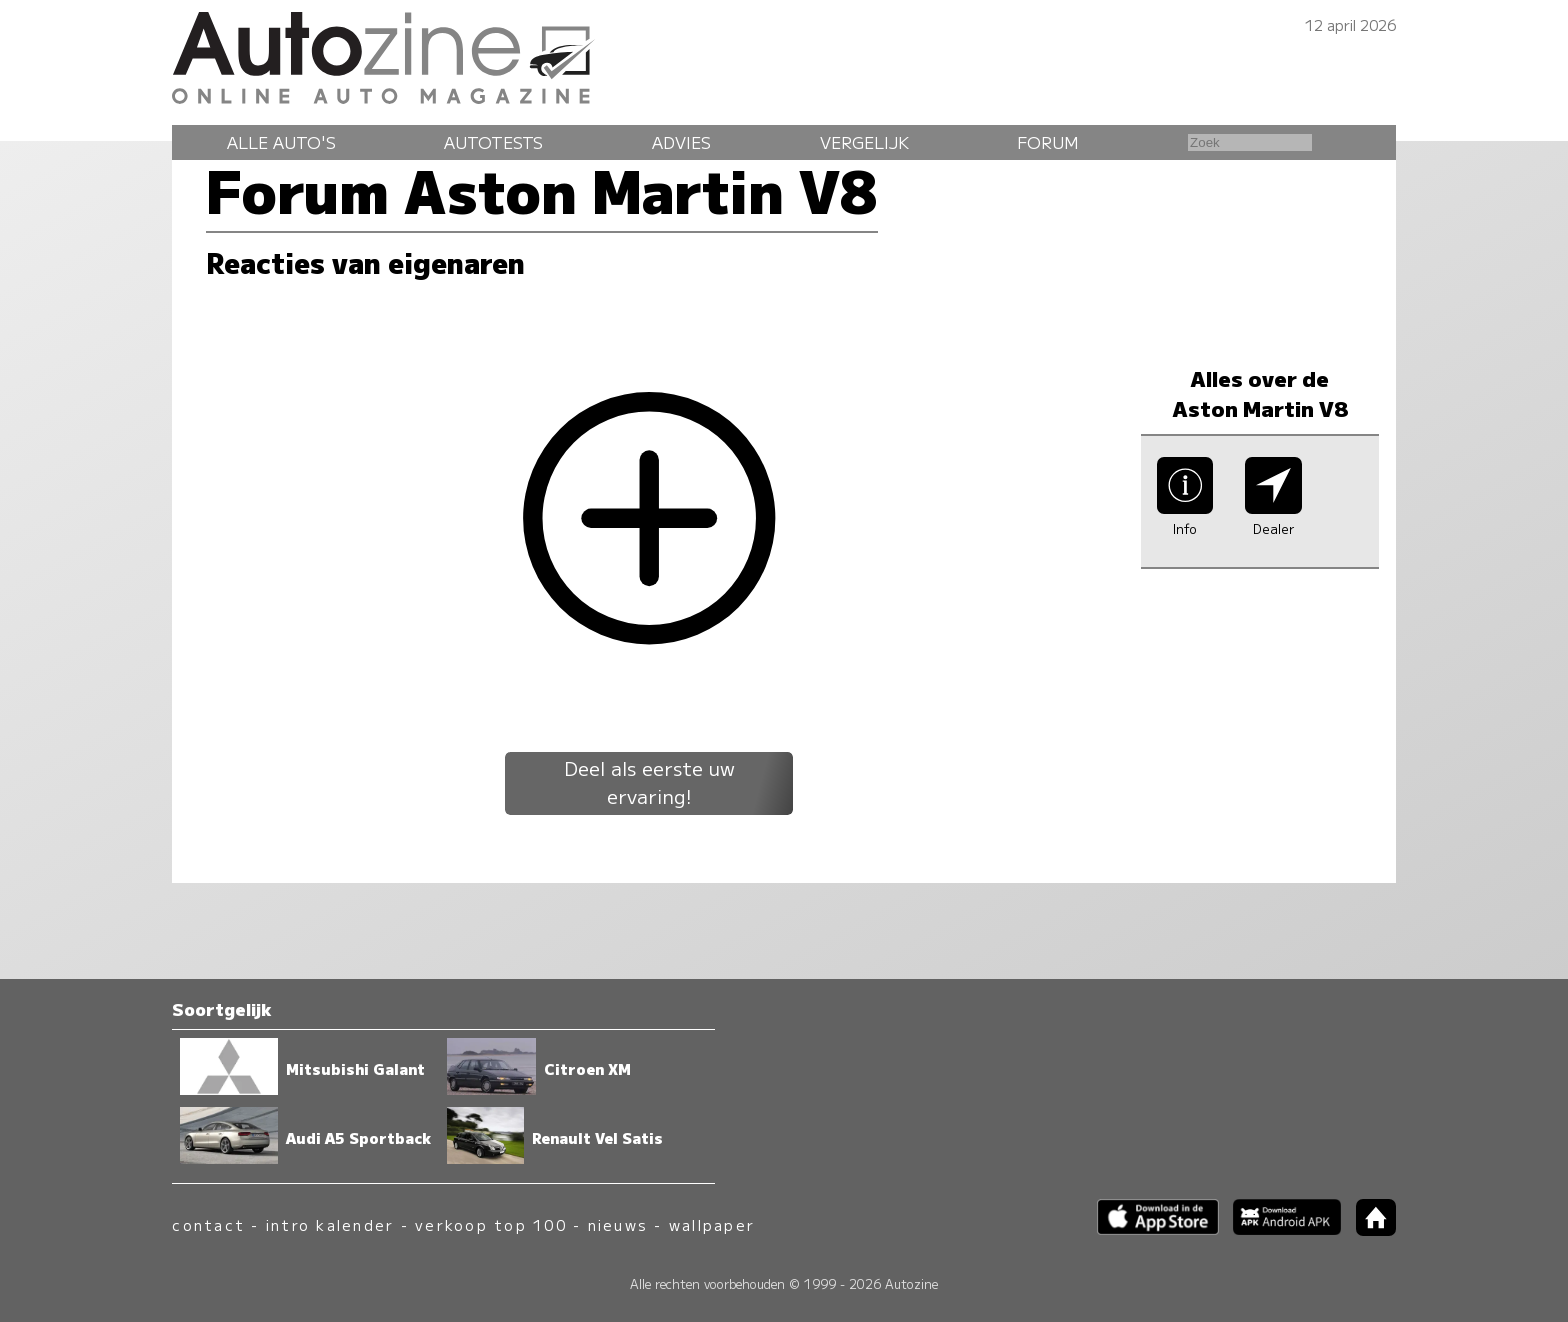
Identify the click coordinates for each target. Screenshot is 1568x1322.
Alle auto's (281, 142)
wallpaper (712, 1224)
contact (208, 1224)
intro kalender (330, 1224)
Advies (681, 142)
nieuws (618, 1224)
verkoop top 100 (491, 1224)
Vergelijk (864, 142)
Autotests (493, 142)
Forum (1048, 142)
